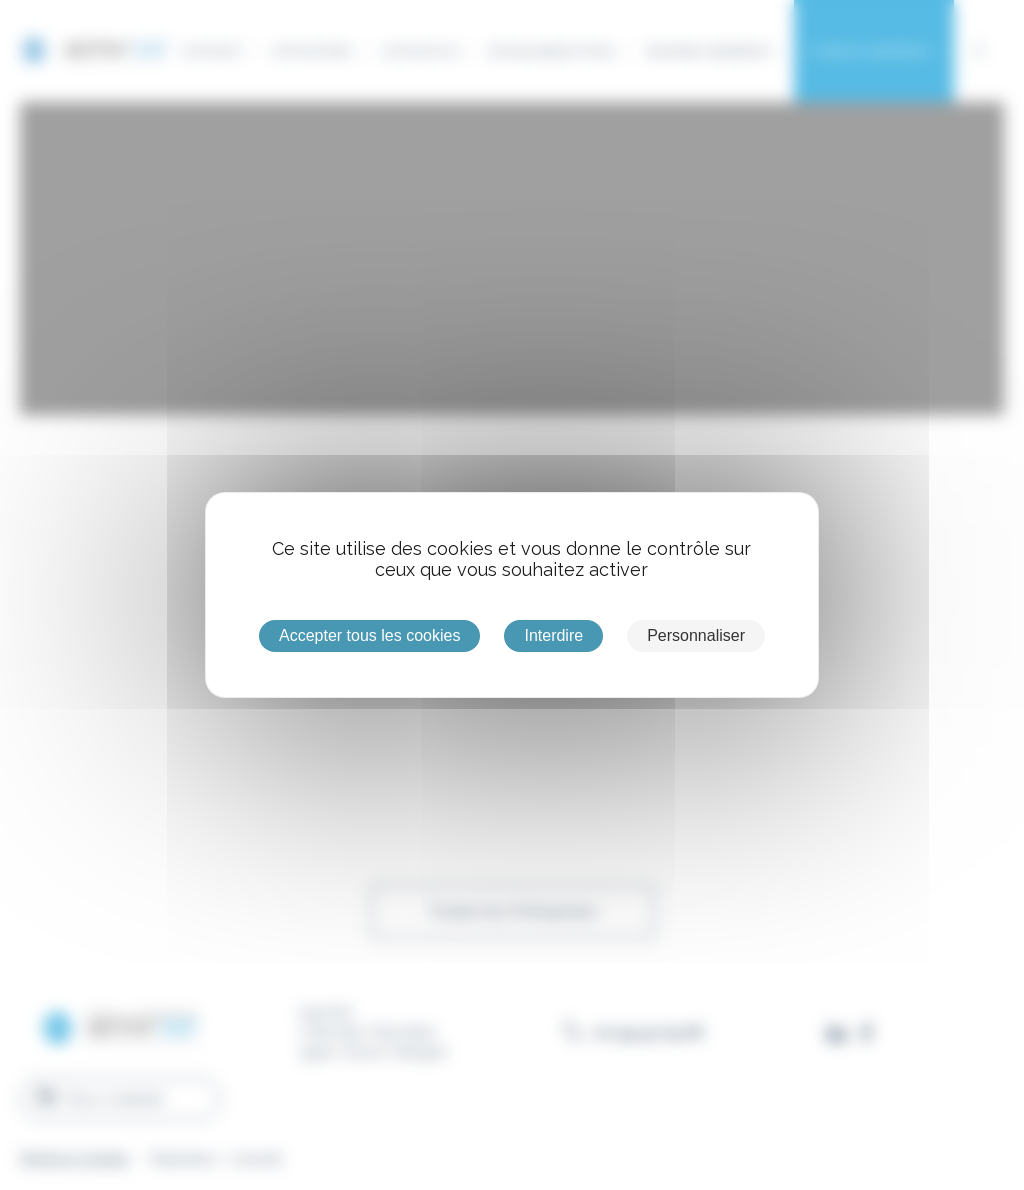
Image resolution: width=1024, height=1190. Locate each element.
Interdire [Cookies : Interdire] (553, 635)
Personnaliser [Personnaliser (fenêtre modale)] (696, 635)
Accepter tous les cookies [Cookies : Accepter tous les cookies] (369, 635)
